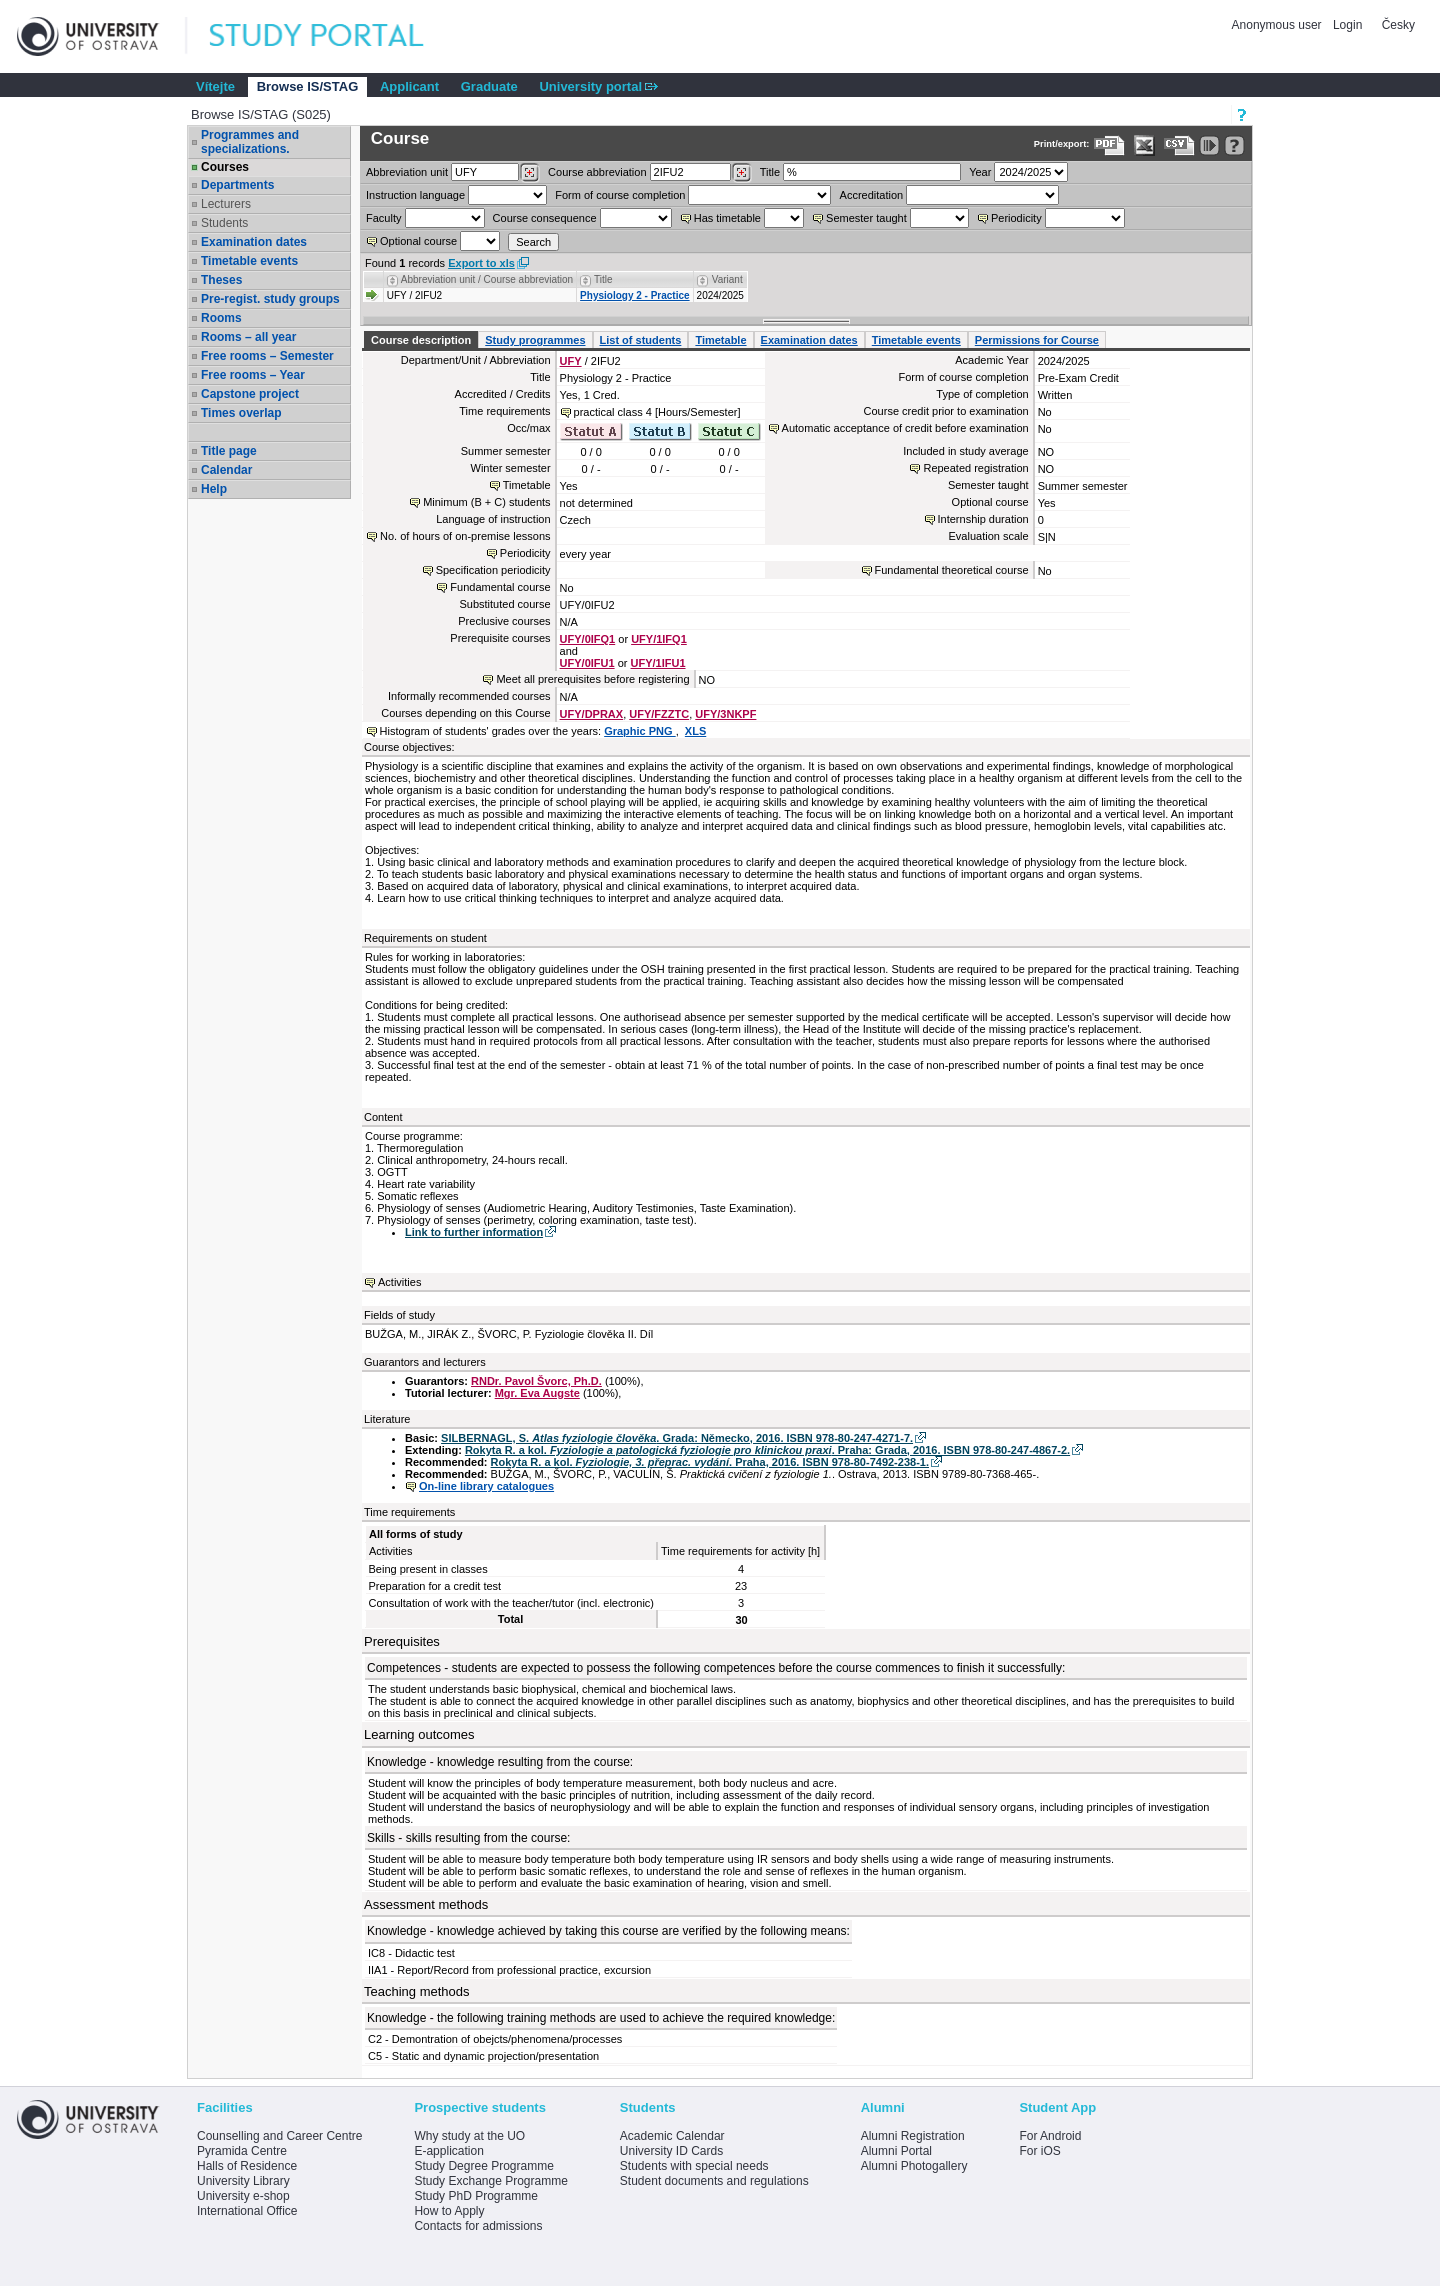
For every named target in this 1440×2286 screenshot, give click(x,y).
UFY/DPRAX (592, 714)
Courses (225, 167)
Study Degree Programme (483, 2166)
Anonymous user (1278, 25)
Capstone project (250, 394)
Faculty (383, 218)
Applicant (409, 86)
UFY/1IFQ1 (659, 639)
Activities (399, 1282)
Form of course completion (620, 195)
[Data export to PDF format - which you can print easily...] (1109, 145)
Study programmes (535, 340)
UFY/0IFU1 (587, 663)
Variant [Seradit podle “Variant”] (727, 279)
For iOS (1039, 2151)
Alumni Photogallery (914, 2166)
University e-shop (243, 2196)
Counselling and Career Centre (279, 2136)
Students (224, 223)
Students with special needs (694, 2166)
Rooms (221, 318)
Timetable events (249, 261)
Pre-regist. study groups (270, 299)
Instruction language (415, 195)
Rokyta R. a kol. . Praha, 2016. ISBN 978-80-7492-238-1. (710, 1462)
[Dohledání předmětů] (741, 173)
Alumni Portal (896, 2151)
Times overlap (241, 413)
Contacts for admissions (478, 2226)
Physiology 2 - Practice (635, 295)
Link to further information (474, 1232)
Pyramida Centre (242, 2151)
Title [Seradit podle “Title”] (603, 279)
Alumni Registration (913, 2136)
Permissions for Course (1037, 340)
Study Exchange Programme (490, 2181)
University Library (243, 2181)
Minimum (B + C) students (486, 502)
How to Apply (449, 2211)
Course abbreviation (597, 172)
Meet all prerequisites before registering (592, 679)
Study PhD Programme (475, 2196)
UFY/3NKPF (725, 714)
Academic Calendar (672, 2136)
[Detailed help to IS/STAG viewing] (1234, 145)
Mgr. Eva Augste (537, 1393)
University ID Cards (671, 2151)
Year (980, 172)
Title (770, 172)
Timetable (720, 340)
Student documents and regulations (714, 2181)
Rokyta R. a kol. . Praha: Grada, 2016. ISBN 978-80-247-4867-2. (767, 1450)
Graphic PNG (640, 731)
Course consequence (545, 218)
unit (407, 172)
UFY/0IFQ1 (588, 639)
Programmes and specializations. (250, 142)
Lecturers (226, 204)
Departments (237, 185)
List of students (641, 340)
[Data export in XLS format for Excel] (1144, 145)
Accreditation (872, 195)
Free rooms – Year (253, 375)
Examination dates (254, 242)
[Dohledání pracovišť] (529, 173)
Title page (229, 451)
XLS (695, 731)
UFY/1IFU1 (658, 663)
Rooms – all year (248, 337)
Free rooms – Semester (267, 356)
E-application (448, 2151)
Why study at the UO (469, 2136)
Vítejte (215, 86)
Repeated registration (975, 468)
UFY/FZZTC (659, 714)
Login (1347, 25)
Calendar (226, 470)
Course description (421, 340)
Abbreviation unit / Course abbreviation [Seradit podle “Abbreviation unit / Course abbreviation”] (487, 279)
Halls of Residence (247, 2166)
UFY (571, 361)
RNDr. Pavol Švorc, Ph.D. (536, 1381)
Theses (221, 280)
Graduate (489, 86)
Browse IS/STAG (308, 86)
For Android (1050, 2136)
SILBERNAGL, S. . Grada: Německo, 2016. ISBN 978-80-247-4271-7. (677, 1438)
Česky (1398, 25)
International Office (247, 2211)
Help (214, 489)
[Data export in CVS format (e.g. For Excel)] (1179, 145)
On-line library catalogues (486, 1486)
